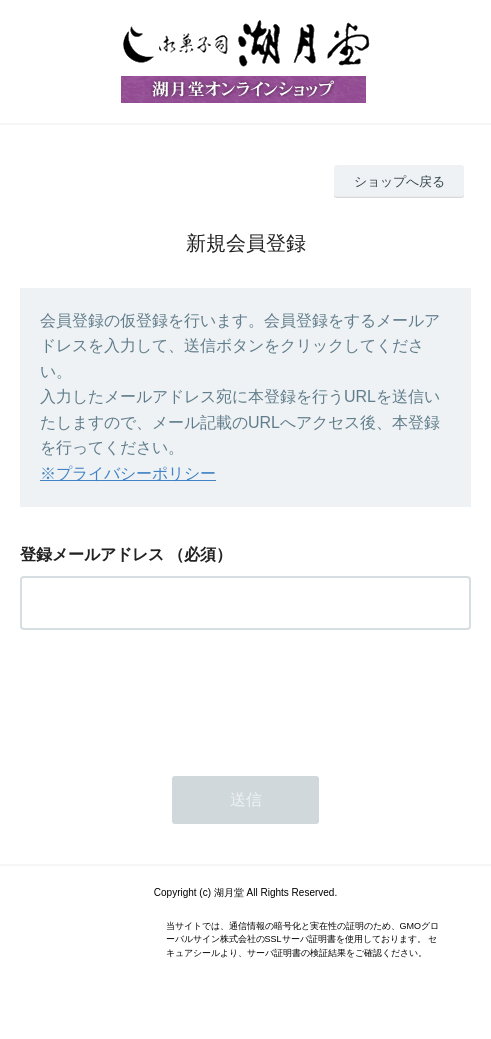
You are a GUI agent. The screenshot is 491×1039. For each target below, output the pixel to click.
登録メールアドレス (92, 554)
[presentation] (172, 697)
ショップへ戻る (399, 181)
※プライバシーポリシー (128, 473)
